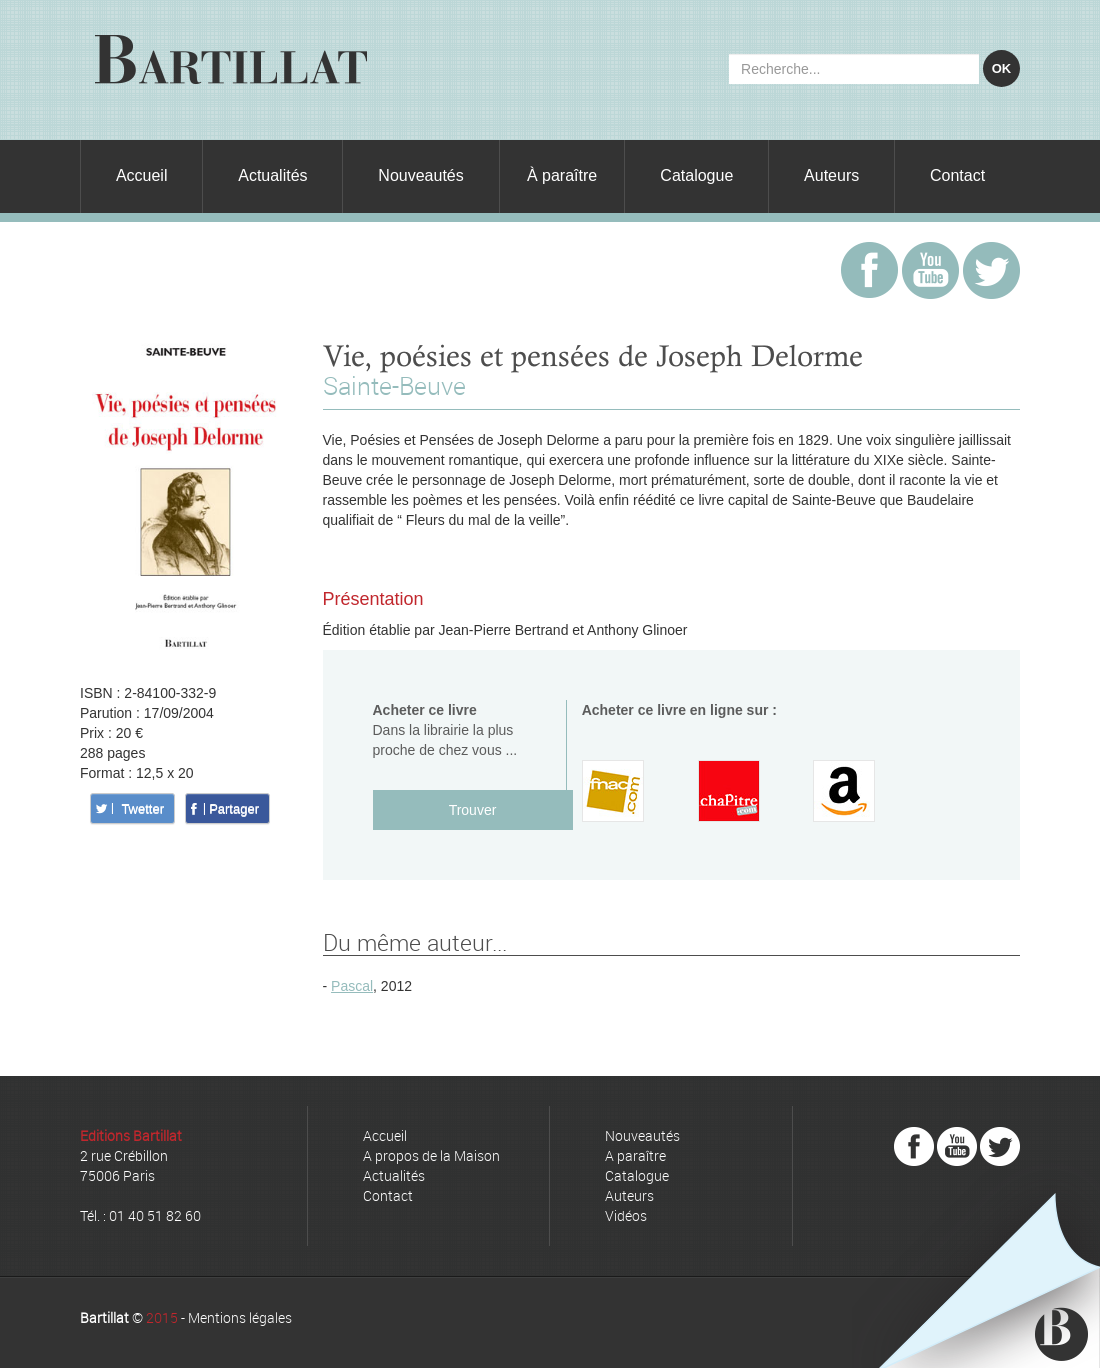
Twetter (142, 808)
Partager (234, 808)
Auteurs (831, 175)
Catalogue (696, 175)
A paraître (635, 1155)
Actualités (272, 175)
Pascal (352, 986)
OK (1002, 68)
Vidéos (626, 1215)
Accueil (142, 175)
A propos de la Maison (431, 1155)
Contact (957, 175)
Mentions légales (240, 1317)
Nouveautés (420, 175)
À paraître (562, 175)
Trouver (473, 810)
